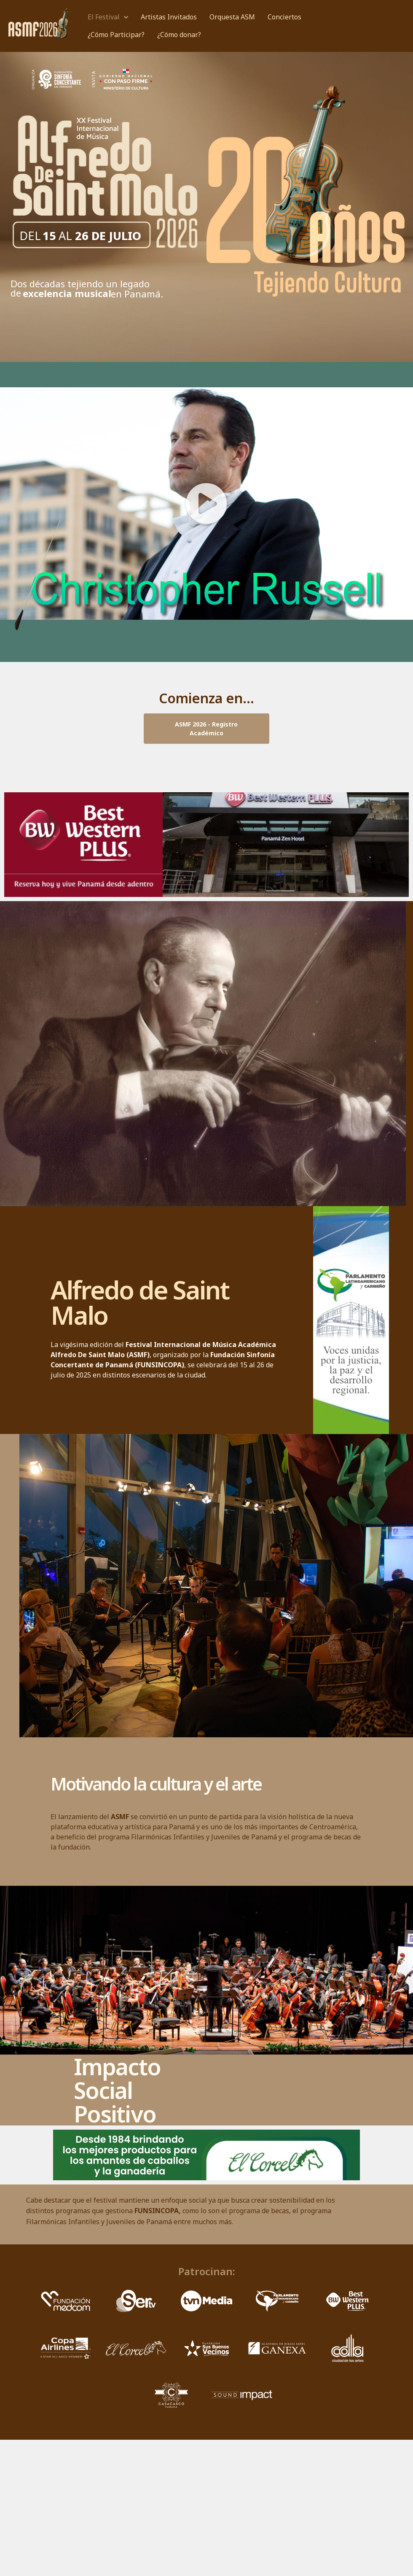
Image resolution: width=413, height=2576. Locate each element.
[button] (206, 504)
